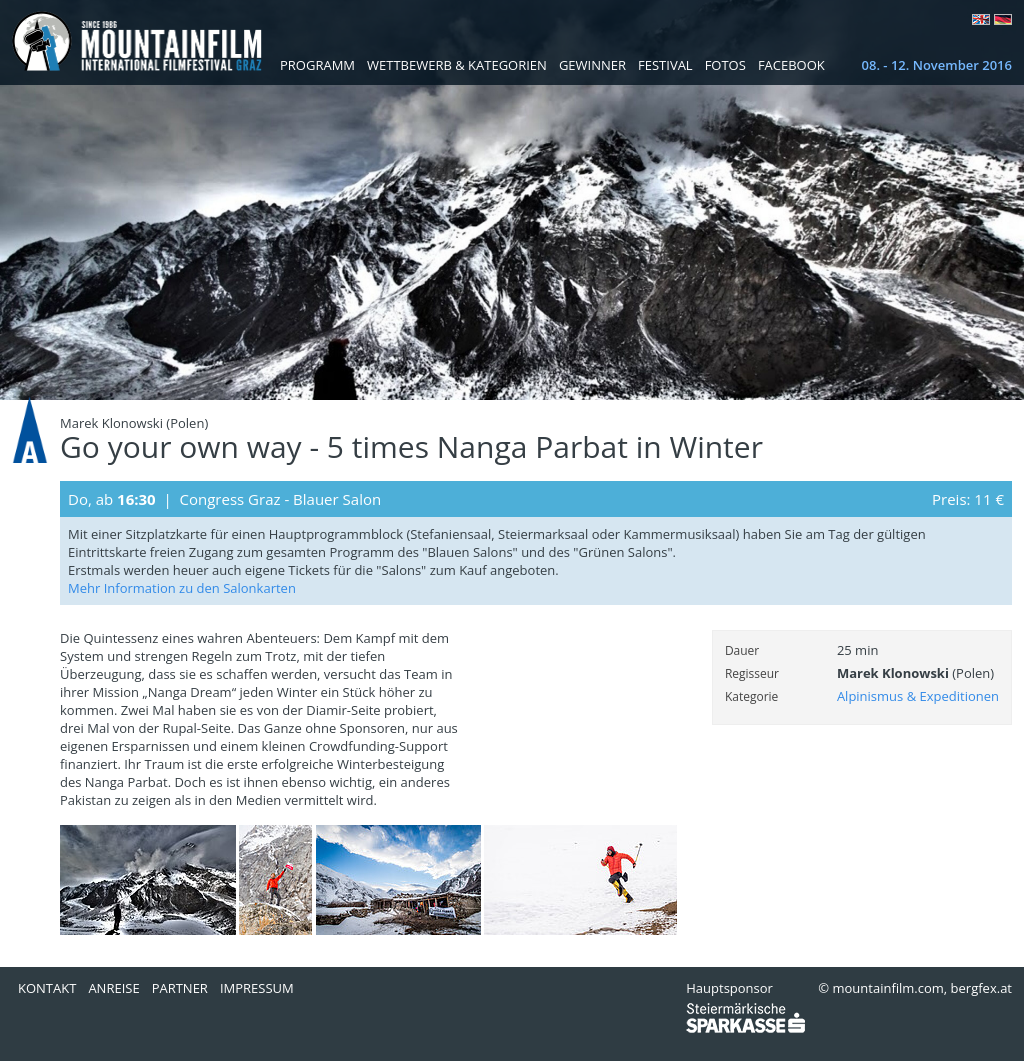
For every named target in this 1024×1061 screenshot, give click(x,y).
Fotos (725, 65)
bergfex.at (981, 988)
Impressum (257, 988)
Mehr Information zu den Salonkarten (182, 588)
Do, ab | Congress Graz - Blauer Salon (224, 499)
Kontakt (47, 988)
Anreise (113, 988)
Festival (665, 65)
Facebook (791, 65)
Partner (180, 988)
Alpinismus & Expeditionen (918, 696)
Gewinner (592, 65)
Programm (317, 65)
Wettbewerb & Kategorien (457, 65)
